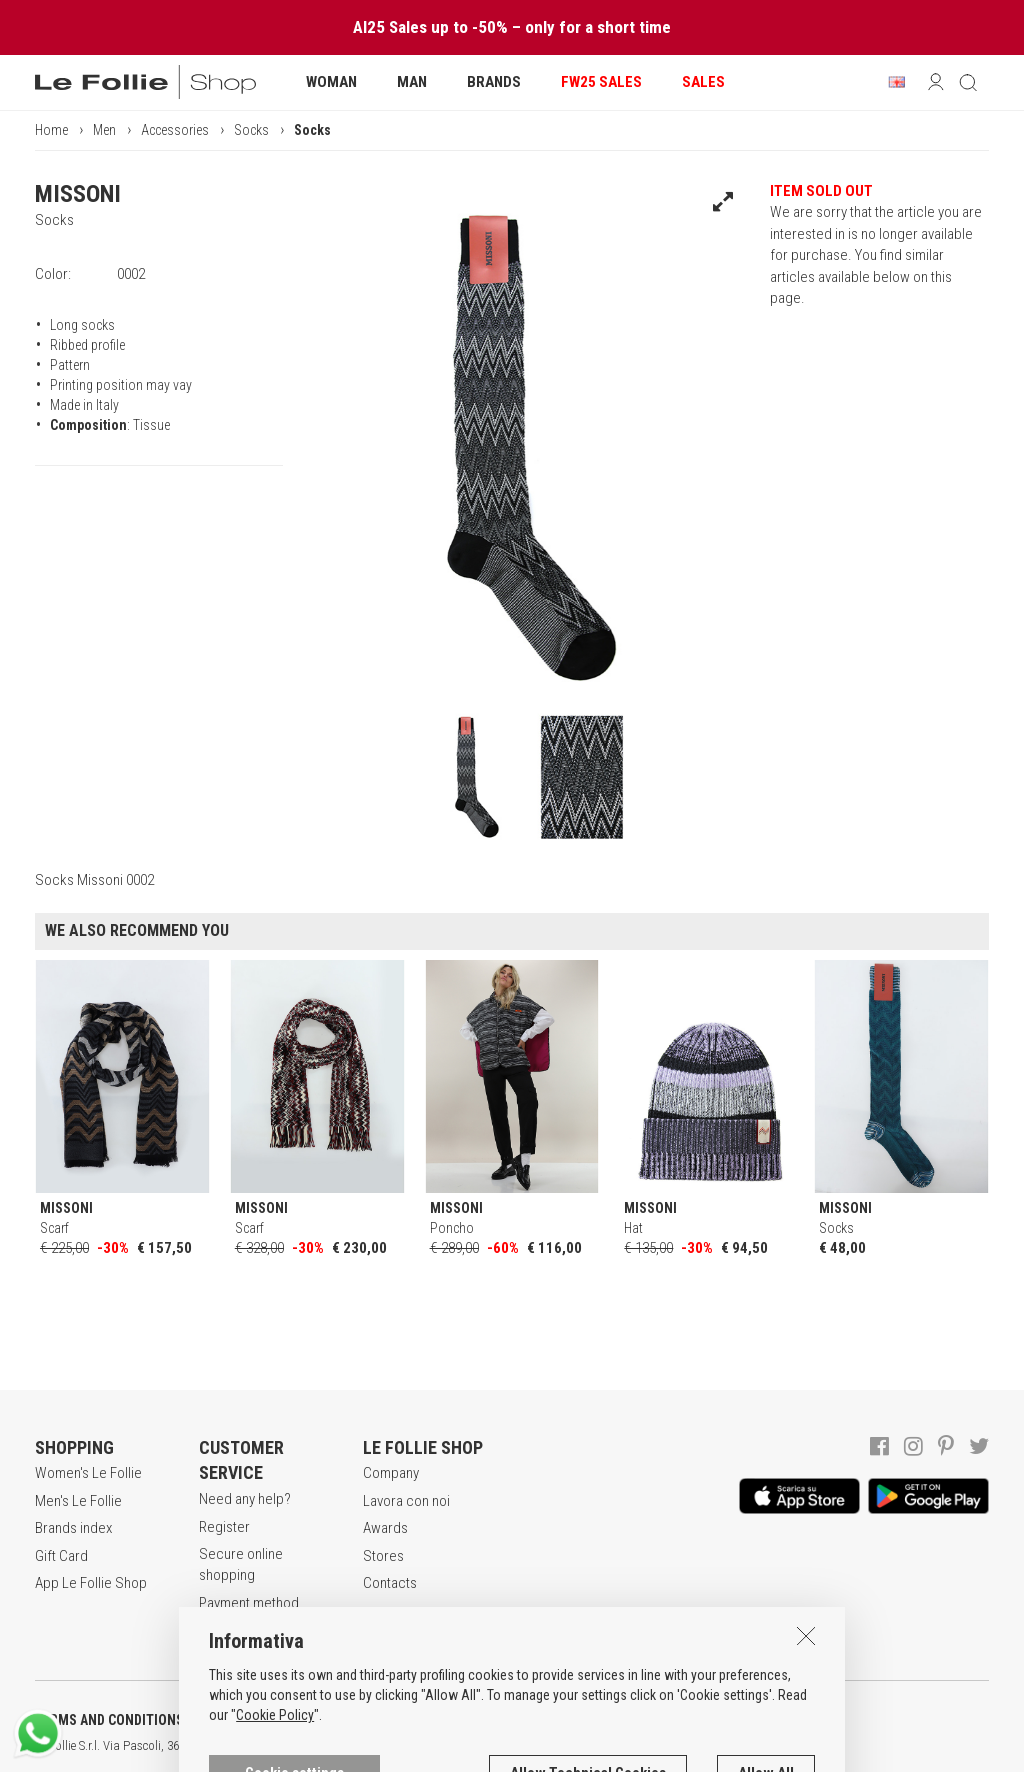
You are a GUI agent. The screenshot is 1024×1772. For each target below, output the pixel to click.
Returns (222, 1630)
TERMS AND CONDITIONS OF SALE (135, 1720)
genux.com (641, 1746)
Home (51, 130)
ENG (710, 1746)
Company (391, 1473)
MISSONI (78, 194)
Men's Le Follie (78, 1501)
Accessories (175, 130)
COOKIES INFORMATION (541, 1720)
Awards (385, 1528)
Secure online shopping (241, 1564)
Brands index (73, 1528)
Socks (251, 130)
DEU (735, 1746)
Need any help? (245, 1499)
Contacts (390, 1583)
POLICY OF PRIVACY (353, 1720)
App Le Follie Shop (91, 1583)
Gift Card (61, 1556)
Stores (383, 1556)
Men (104, 130)
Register (224, 1527)
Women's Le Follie (88, 1473)
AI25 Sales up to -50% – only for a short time (512, 27)
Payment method (249, 1603)
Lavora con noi (406, 1501)
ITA (686, 1746)
